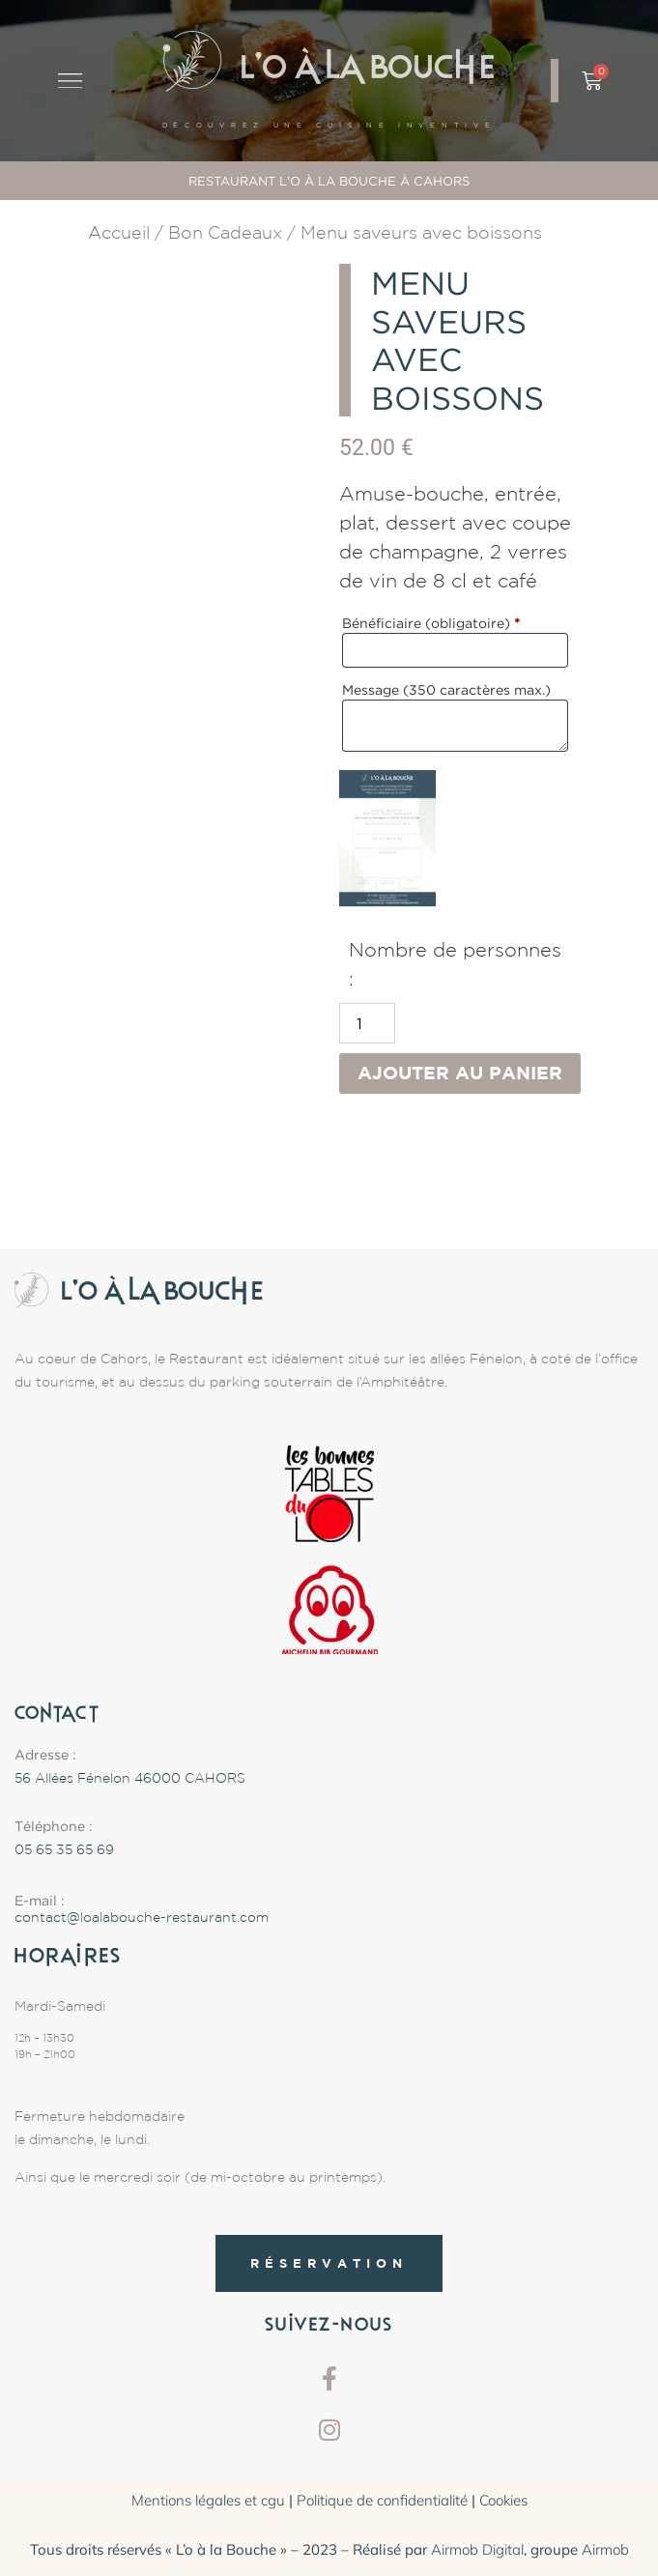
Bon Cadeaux (225, 232)
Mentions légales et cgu (208, 2500)
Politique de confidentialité (382, 2500)
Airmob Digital (477, 2549)
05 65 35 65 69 (64, 1849)
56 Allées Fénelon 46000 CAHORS (129, 1778)
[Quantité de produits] (367, 1023)
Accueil (119, 232)
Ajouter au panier (460, 1072)
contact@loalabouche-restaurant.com (141, 1917)
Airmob (605, 2549)
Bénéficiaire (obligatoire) (431, 622)
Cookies (503, 2500)
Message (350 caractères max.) (448, 689)
